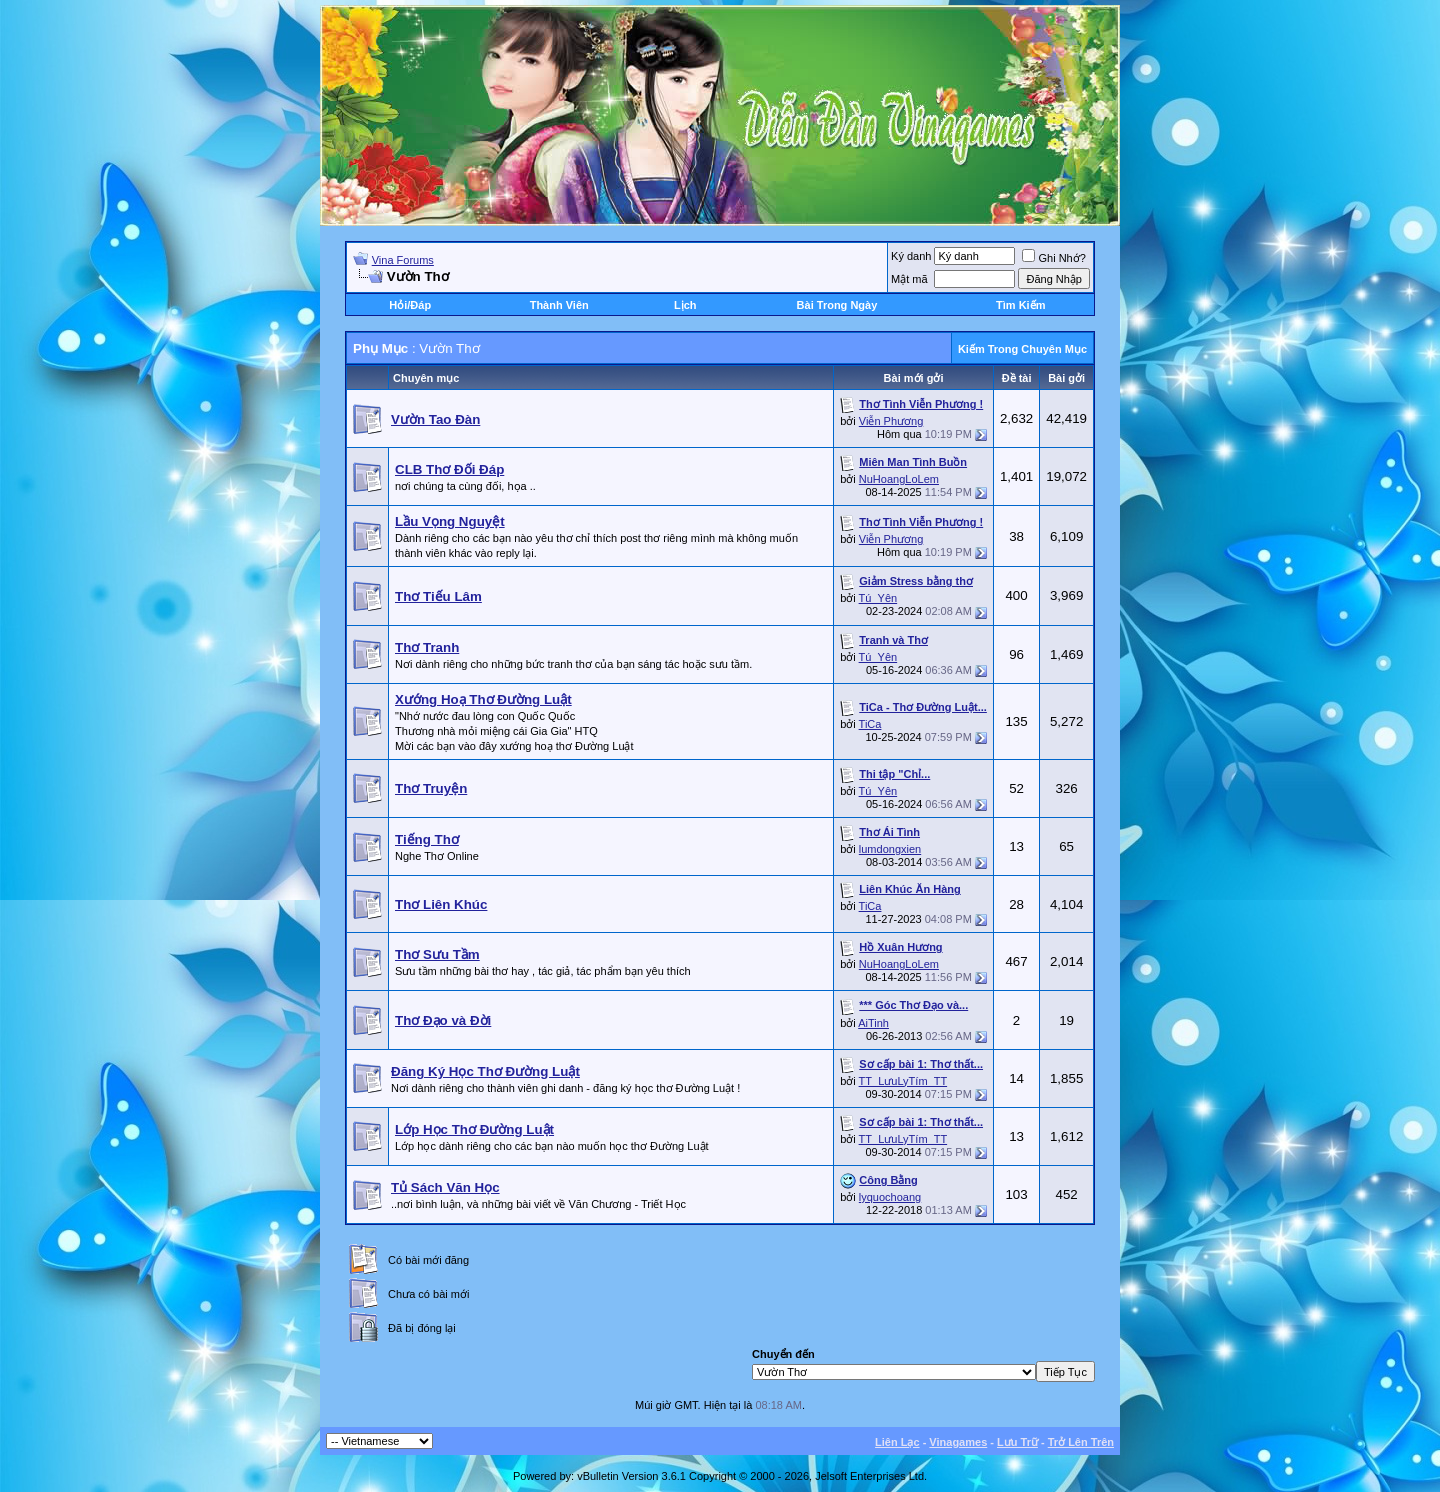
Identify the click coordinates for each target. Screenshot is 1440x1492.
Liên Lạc (897, 1442)
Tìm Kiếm (1020, 305)
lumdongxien (890, 849)
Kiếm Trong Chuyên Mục (1022, 349)
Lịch (685, 305)
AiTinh (873, 1023)
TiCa (870, 724)
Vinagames (958, 1442)
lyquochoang (890, 1197)
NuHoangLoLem (899, 479)
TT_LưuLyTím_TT (903, 1081)
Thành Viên (559, 305)
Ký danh (911, 256)
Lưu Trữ (1017, 1442)
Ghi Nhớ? (1053, 258)
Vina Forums (403, 260)
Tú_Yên (878, 598)
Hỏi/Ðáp (410, 305)
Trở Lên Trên (1081, 1442)
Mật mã (909, 279)
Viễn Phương (891, 421)
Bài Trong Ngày (837, 305)
